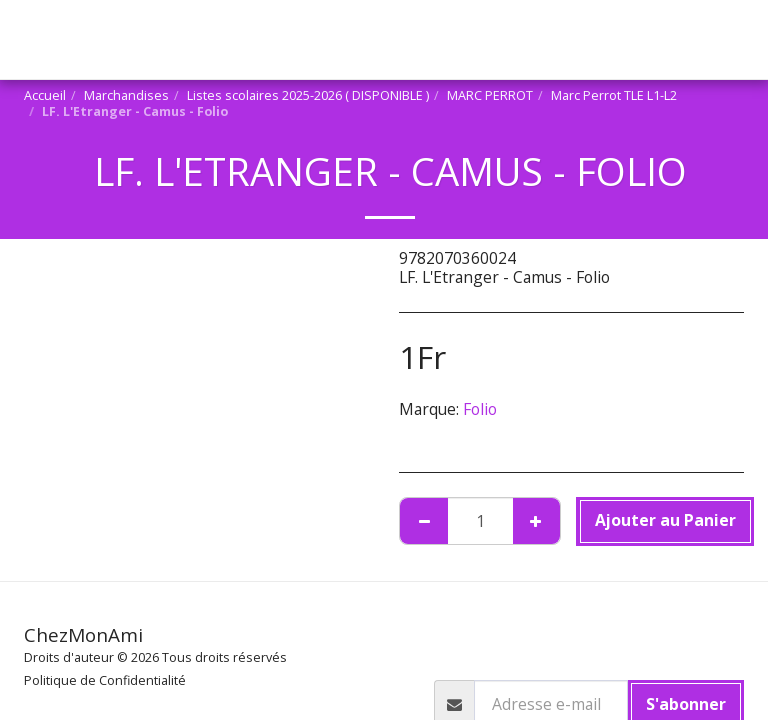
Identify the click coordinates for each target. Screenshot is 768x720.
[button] (78, 356)
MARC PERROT (104, 496)
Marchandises (92, 460)
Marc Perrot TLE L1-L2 (125, 514)
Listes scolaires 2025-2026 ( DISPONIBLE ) (192, 478)
